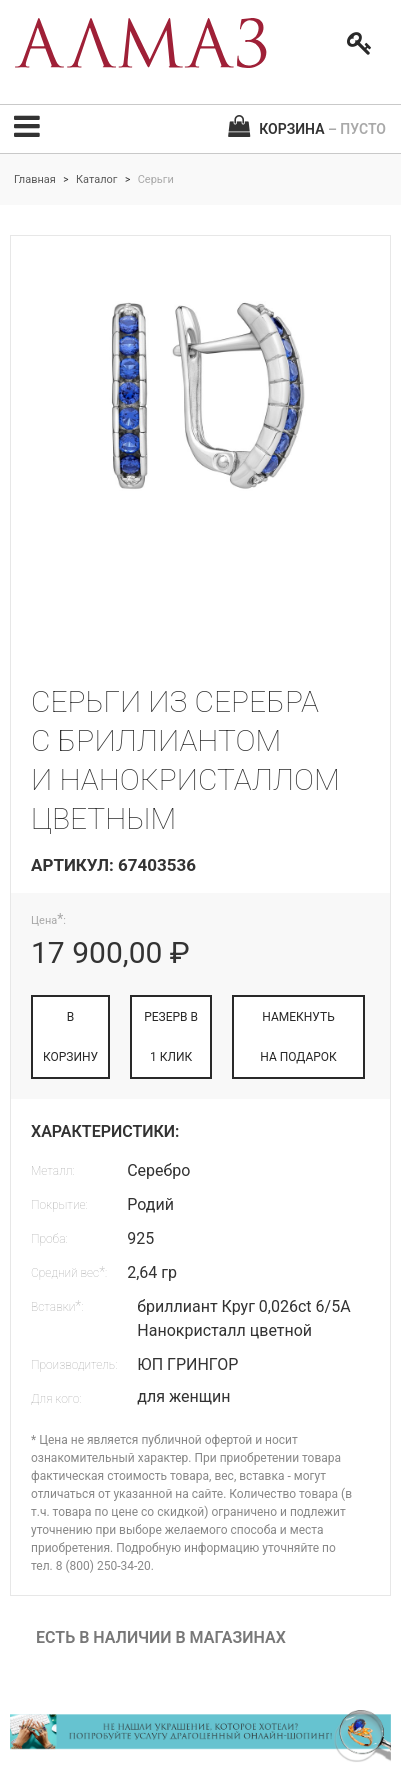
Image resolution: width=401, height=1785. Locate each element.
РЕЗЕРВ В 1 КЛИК (171, 1037)
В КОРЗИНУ (70, 1037)
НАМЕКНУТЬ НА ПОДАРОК (298, 1037)
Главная (35, 179)
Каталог (96, 179)
